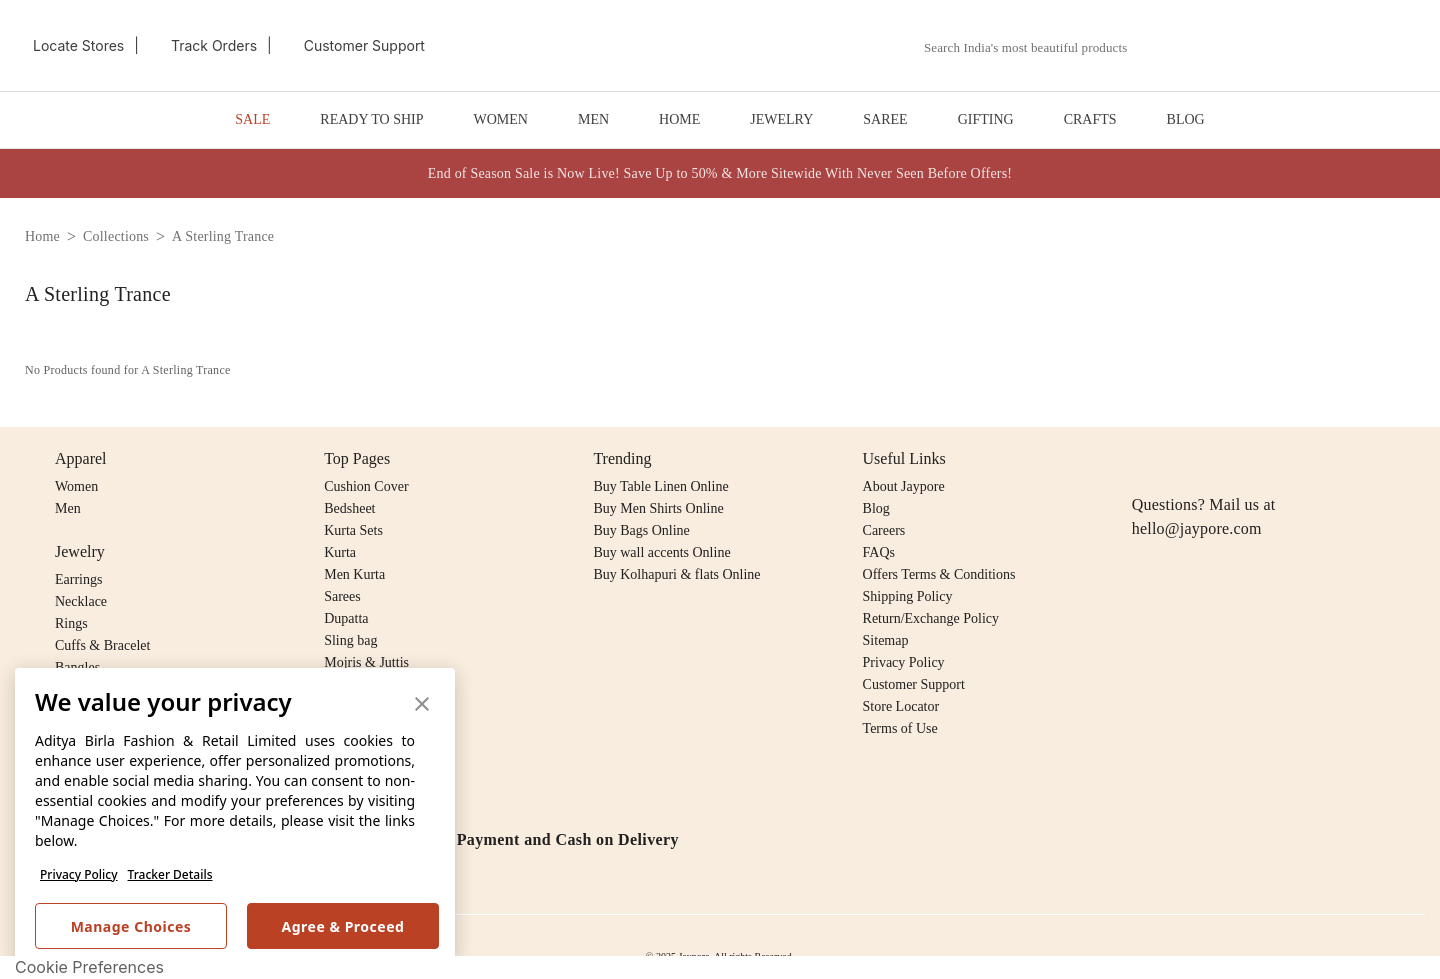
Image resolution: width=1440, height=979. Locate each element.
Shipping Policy (908, 596)
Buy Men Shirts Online (658, 508)
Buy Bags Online (641, 530)
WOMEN (501, 119)
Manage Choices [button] (131, 926)
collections (116, 236)
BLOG (1186, 119)
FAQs (879, 552)
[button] (1207, 46)
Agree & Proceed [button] (343, 926)
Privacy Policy (79, 874)
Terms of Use (900, 728)
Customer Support (914, 684)
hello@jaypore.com (1197, 528)
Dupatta (346, 618)
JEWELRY (781, 119)
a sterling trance (223, 236)
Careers (884, 530)
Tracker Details (170, 874)
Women (76, 486)
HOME (679, 119)
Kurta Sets (353, 530)
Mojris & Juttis (366, 662)
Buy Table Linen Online (660, 486)
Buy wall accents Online (661, 552)
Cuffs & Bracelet (102, 645)
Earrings (78, 579)
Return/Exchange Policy (931, 618)
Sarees (342, 596)
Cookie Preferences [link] (89, 967)
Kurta (340, 552)
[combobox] (1037, 48)
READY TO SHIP (371, 119)
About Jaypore (904, 486)
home (42, 236)
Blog (876, 508)
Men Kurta (354, 574)
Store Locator (901, 706)
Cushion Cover (366, 486)
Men (68, 508)
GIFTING (986, 119)
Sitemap (886, 640)
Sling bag (350, 640)
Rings (71, 623)
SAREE (885, 119)
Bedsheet (349, 508)
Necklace (81, 601)
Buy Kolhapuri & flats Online (676, 574)
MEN (593, 119)
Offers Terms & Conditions (939, 574)
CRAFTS (1090, 119)
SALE (252, 119)
